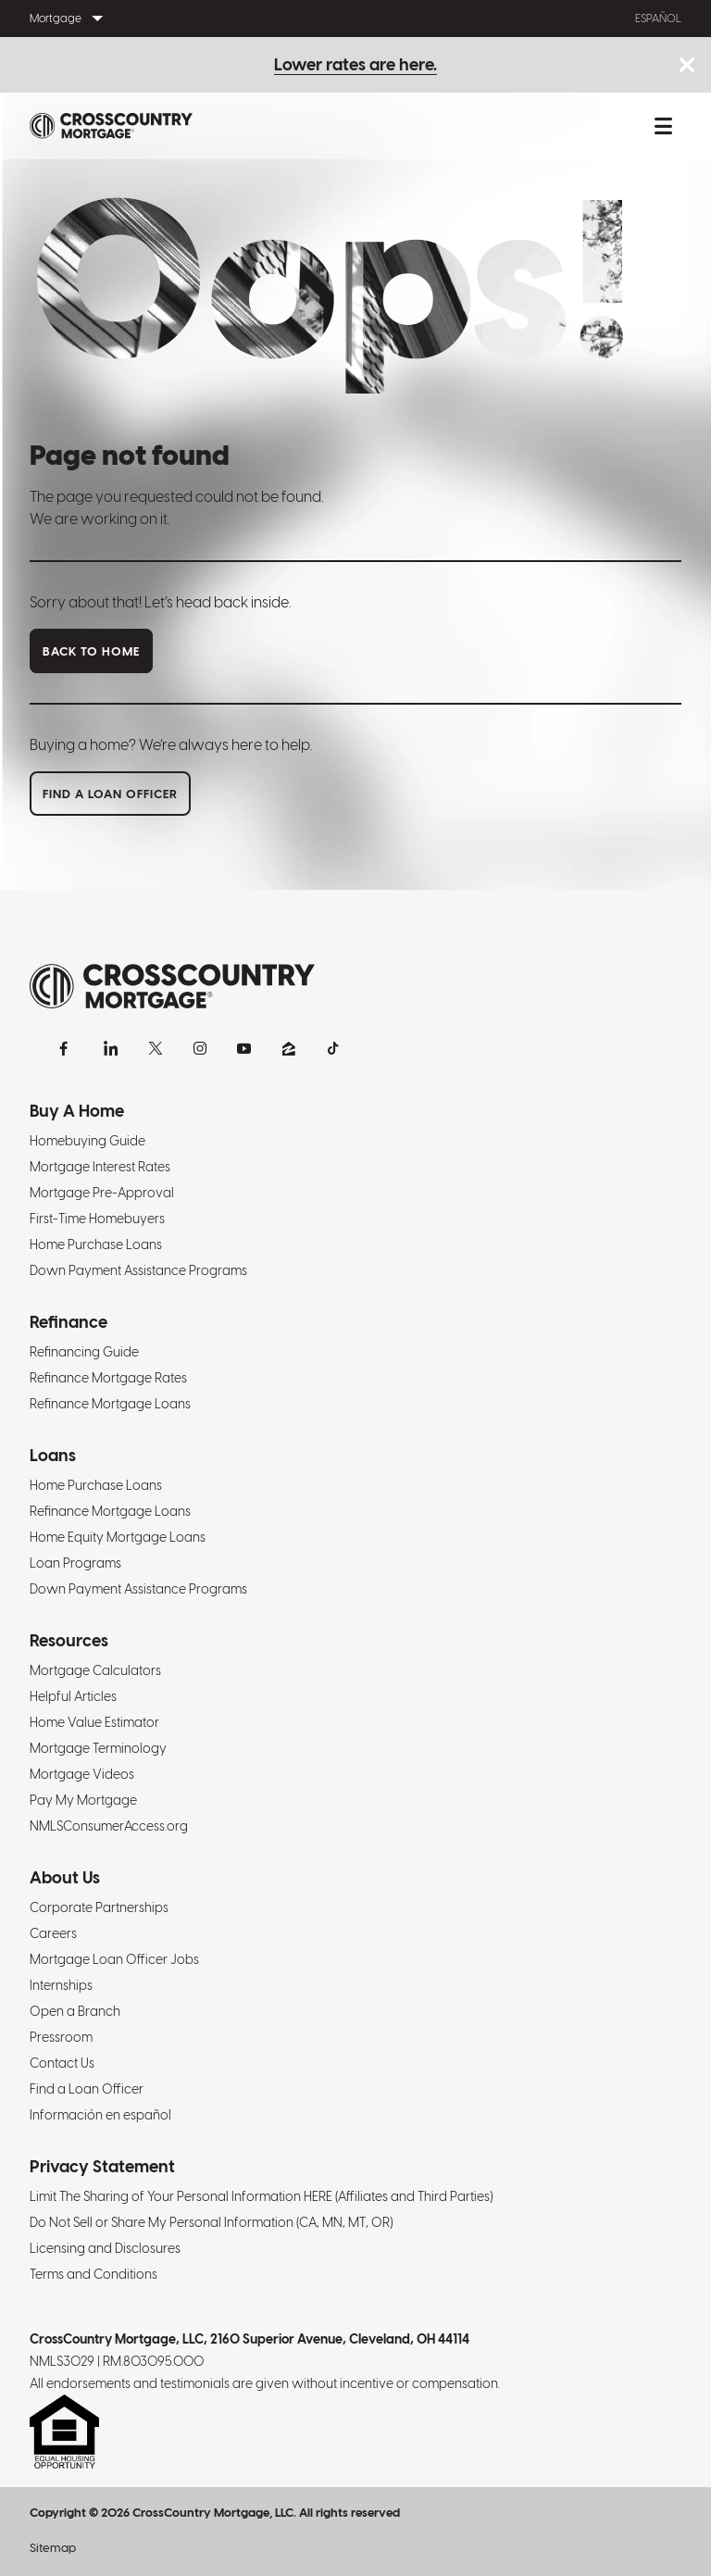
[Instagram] (200, 1048)
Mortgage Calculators (95, 1670)
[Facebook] (66, 1048)
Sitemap (53, 2548)
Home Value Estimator (94, 1722)
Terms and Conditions (93, 2274)
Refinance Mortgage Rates (108, 1377)
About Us (65, 1877)
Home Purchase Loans (96, 1244)
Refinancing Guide (84, 1351)
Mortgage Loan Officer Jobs (114, 1959)
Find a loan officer (110, 794)
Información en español (100, 2114)
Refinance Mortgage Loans (110, 1403)
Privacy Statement (102, 2166)
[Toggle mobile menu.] (662, 125)
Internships (61, 1985)
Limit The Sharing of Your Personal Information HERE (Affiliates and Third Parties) (261, 2196)
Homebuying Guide (87, 1140)
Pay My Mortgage (83, 1800)
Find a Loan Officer (86, 2089)
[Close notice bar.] (686, 66)
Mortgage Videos (82, 1774)
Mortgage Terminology (98, 1748)
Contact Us (62, 2063)
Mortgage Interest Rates (100, 1166)
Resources (69, 1640)
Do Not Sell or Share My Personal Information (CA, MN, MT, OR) (211, 2222)
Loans (53, 1455)
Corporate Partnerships (99, 1907)
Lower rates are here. (355, 64)
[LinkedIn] (111, 1048)
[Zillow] (288, 1048)
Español (658, 18)
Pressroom (61, 2037)
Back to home (91, 651)
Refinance (68, 1322)
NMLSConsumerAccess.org (109, 1826)
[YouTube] (244, 1048)
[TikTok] (333, 1048)
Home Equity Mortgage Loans (118, 1537)
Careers (53, 1933)
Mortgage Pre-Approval (102, 1192)
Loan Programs (75, 1563)
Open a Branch (75, 2011)
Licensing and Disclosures (105, 2248)
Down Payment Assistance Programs (138, 1270)
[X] (155, 1048)
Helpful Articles (73, 1696)
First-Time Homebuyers (97, 1218)
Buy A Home (77, 1110)
